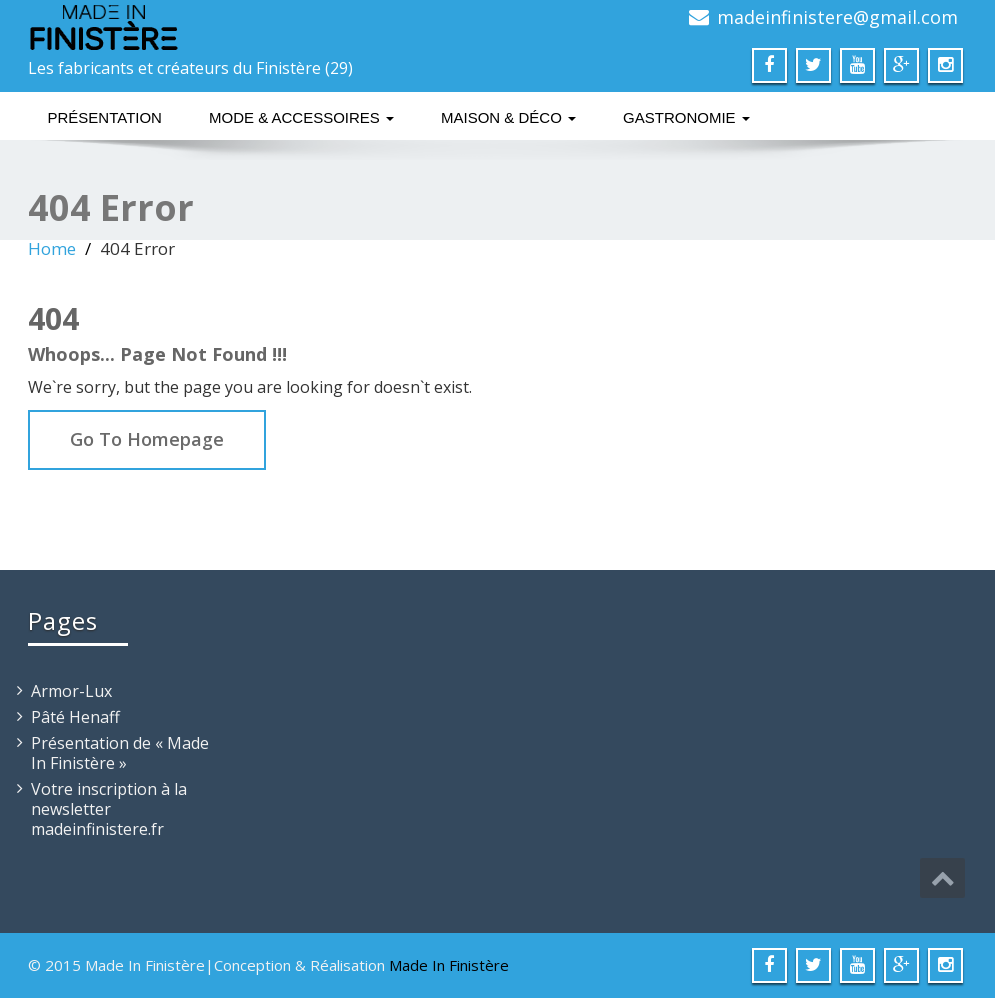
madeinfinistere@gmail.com (837, 17)
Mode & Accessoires (301, 117)
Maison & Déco (508, 117)
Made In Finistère (449, 965)
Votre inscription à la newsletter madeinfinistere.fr (109, 809)
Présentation (105, 117)
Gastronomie (686, 117)
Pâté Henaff (75, 717)
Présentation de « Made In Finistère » (120, 753)
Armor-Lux (71, 691)
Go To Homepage (147, 439)
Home (52, 248)
